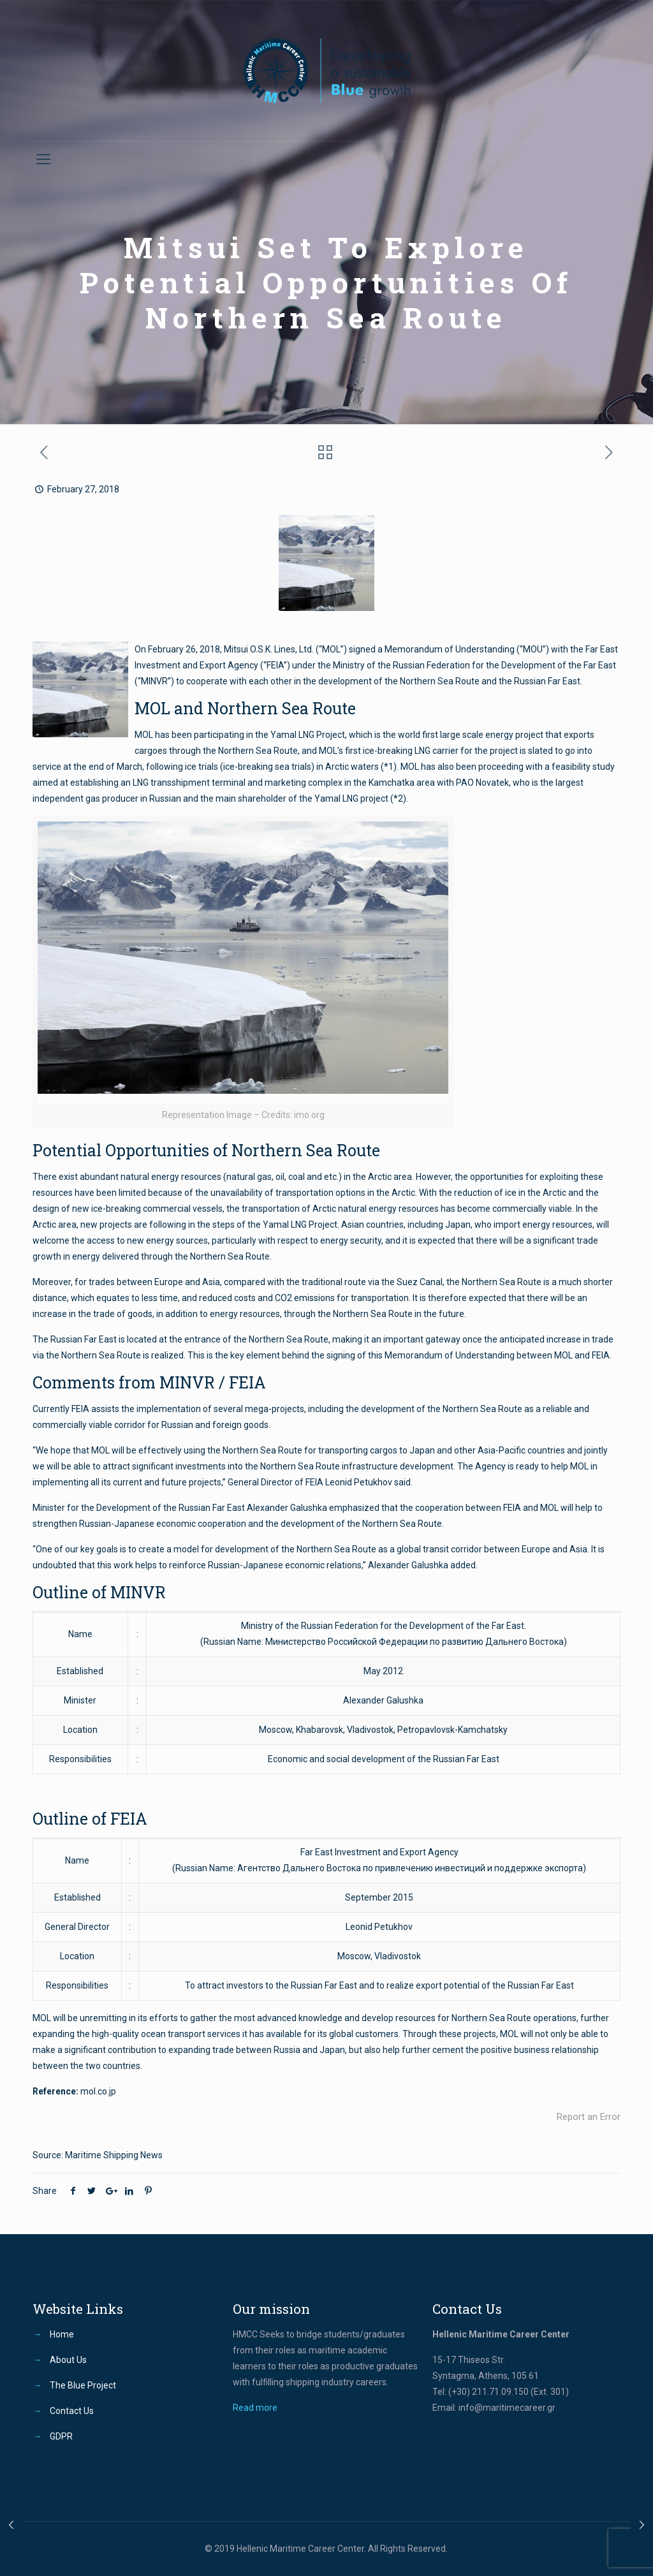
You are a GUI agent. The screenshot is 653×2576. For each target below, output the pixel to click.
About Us (68, 2360)
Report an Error (588, 2117)
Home (62, 2334)
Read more (255, 2408)
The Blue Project (83, 2385)
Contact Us (72, 2411)
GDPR (61, 2436)
